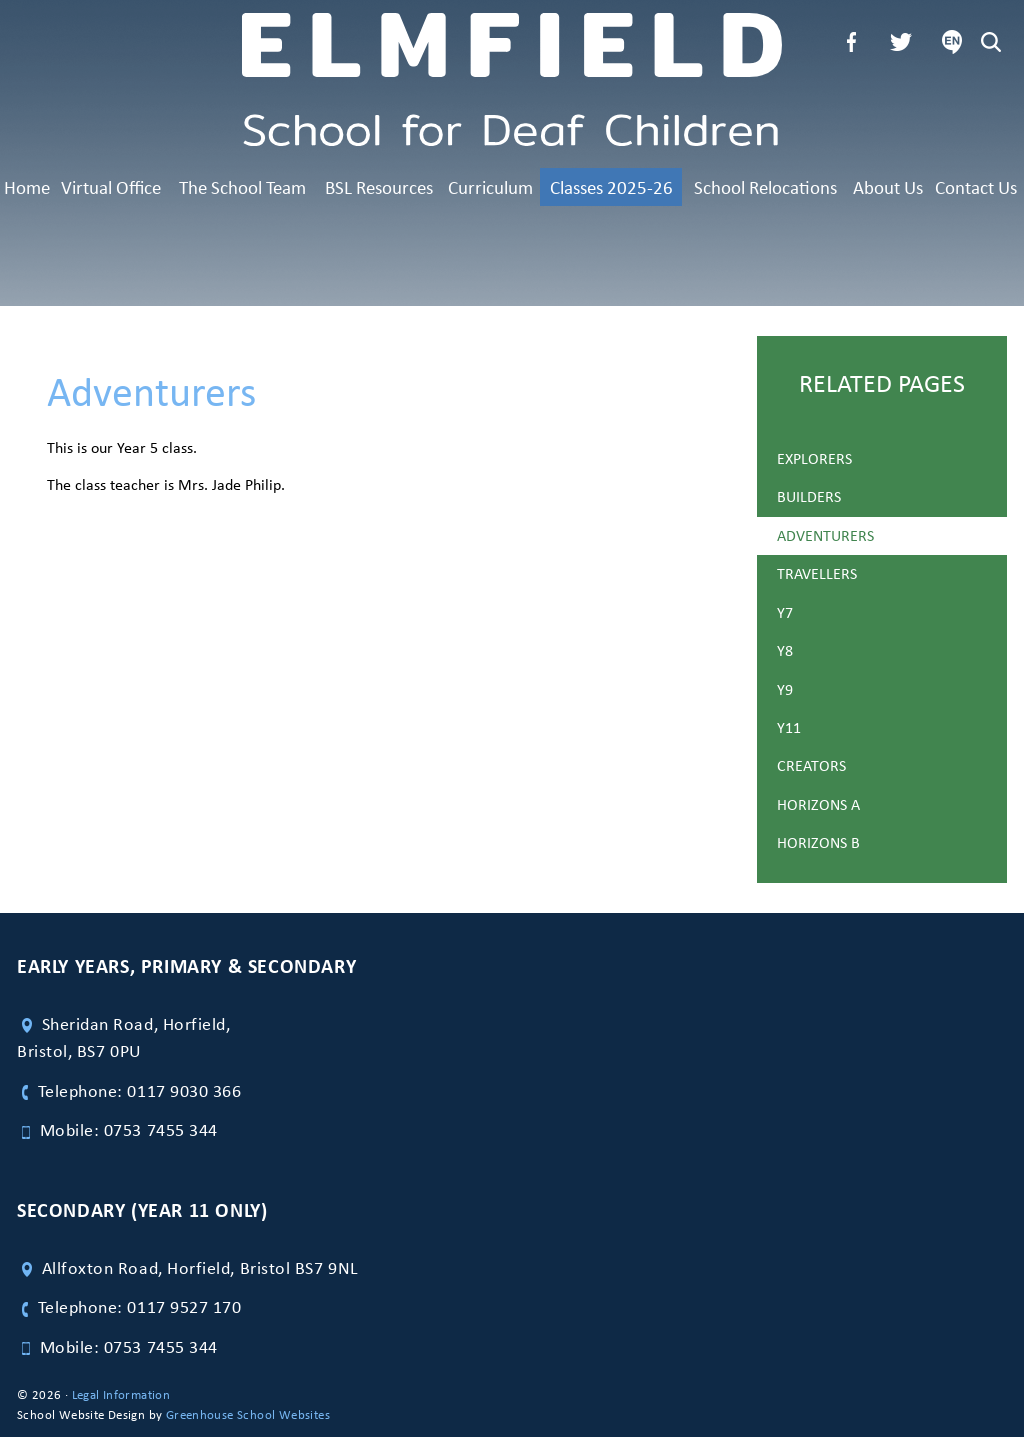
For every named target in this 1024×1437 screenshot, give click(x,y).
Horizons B (818, 842)
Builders (809, 496)
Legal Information (121, 1394)
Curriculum (490, 187)
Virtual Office (111, 187)
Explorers (814, 458)
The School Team (242, 187)
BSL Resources (379, 187)
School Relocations (765, 187)
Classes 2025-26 (611, 187)
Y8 (785, 650)
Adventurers (825, 535)
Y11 (789, 727)
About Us (888, 187)
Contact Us (976, 187)
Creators (811, 765)
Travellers (817, 573)
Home (27, 187)
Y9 (785, 689)
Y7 (785, 612)
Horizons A (818, 804)
